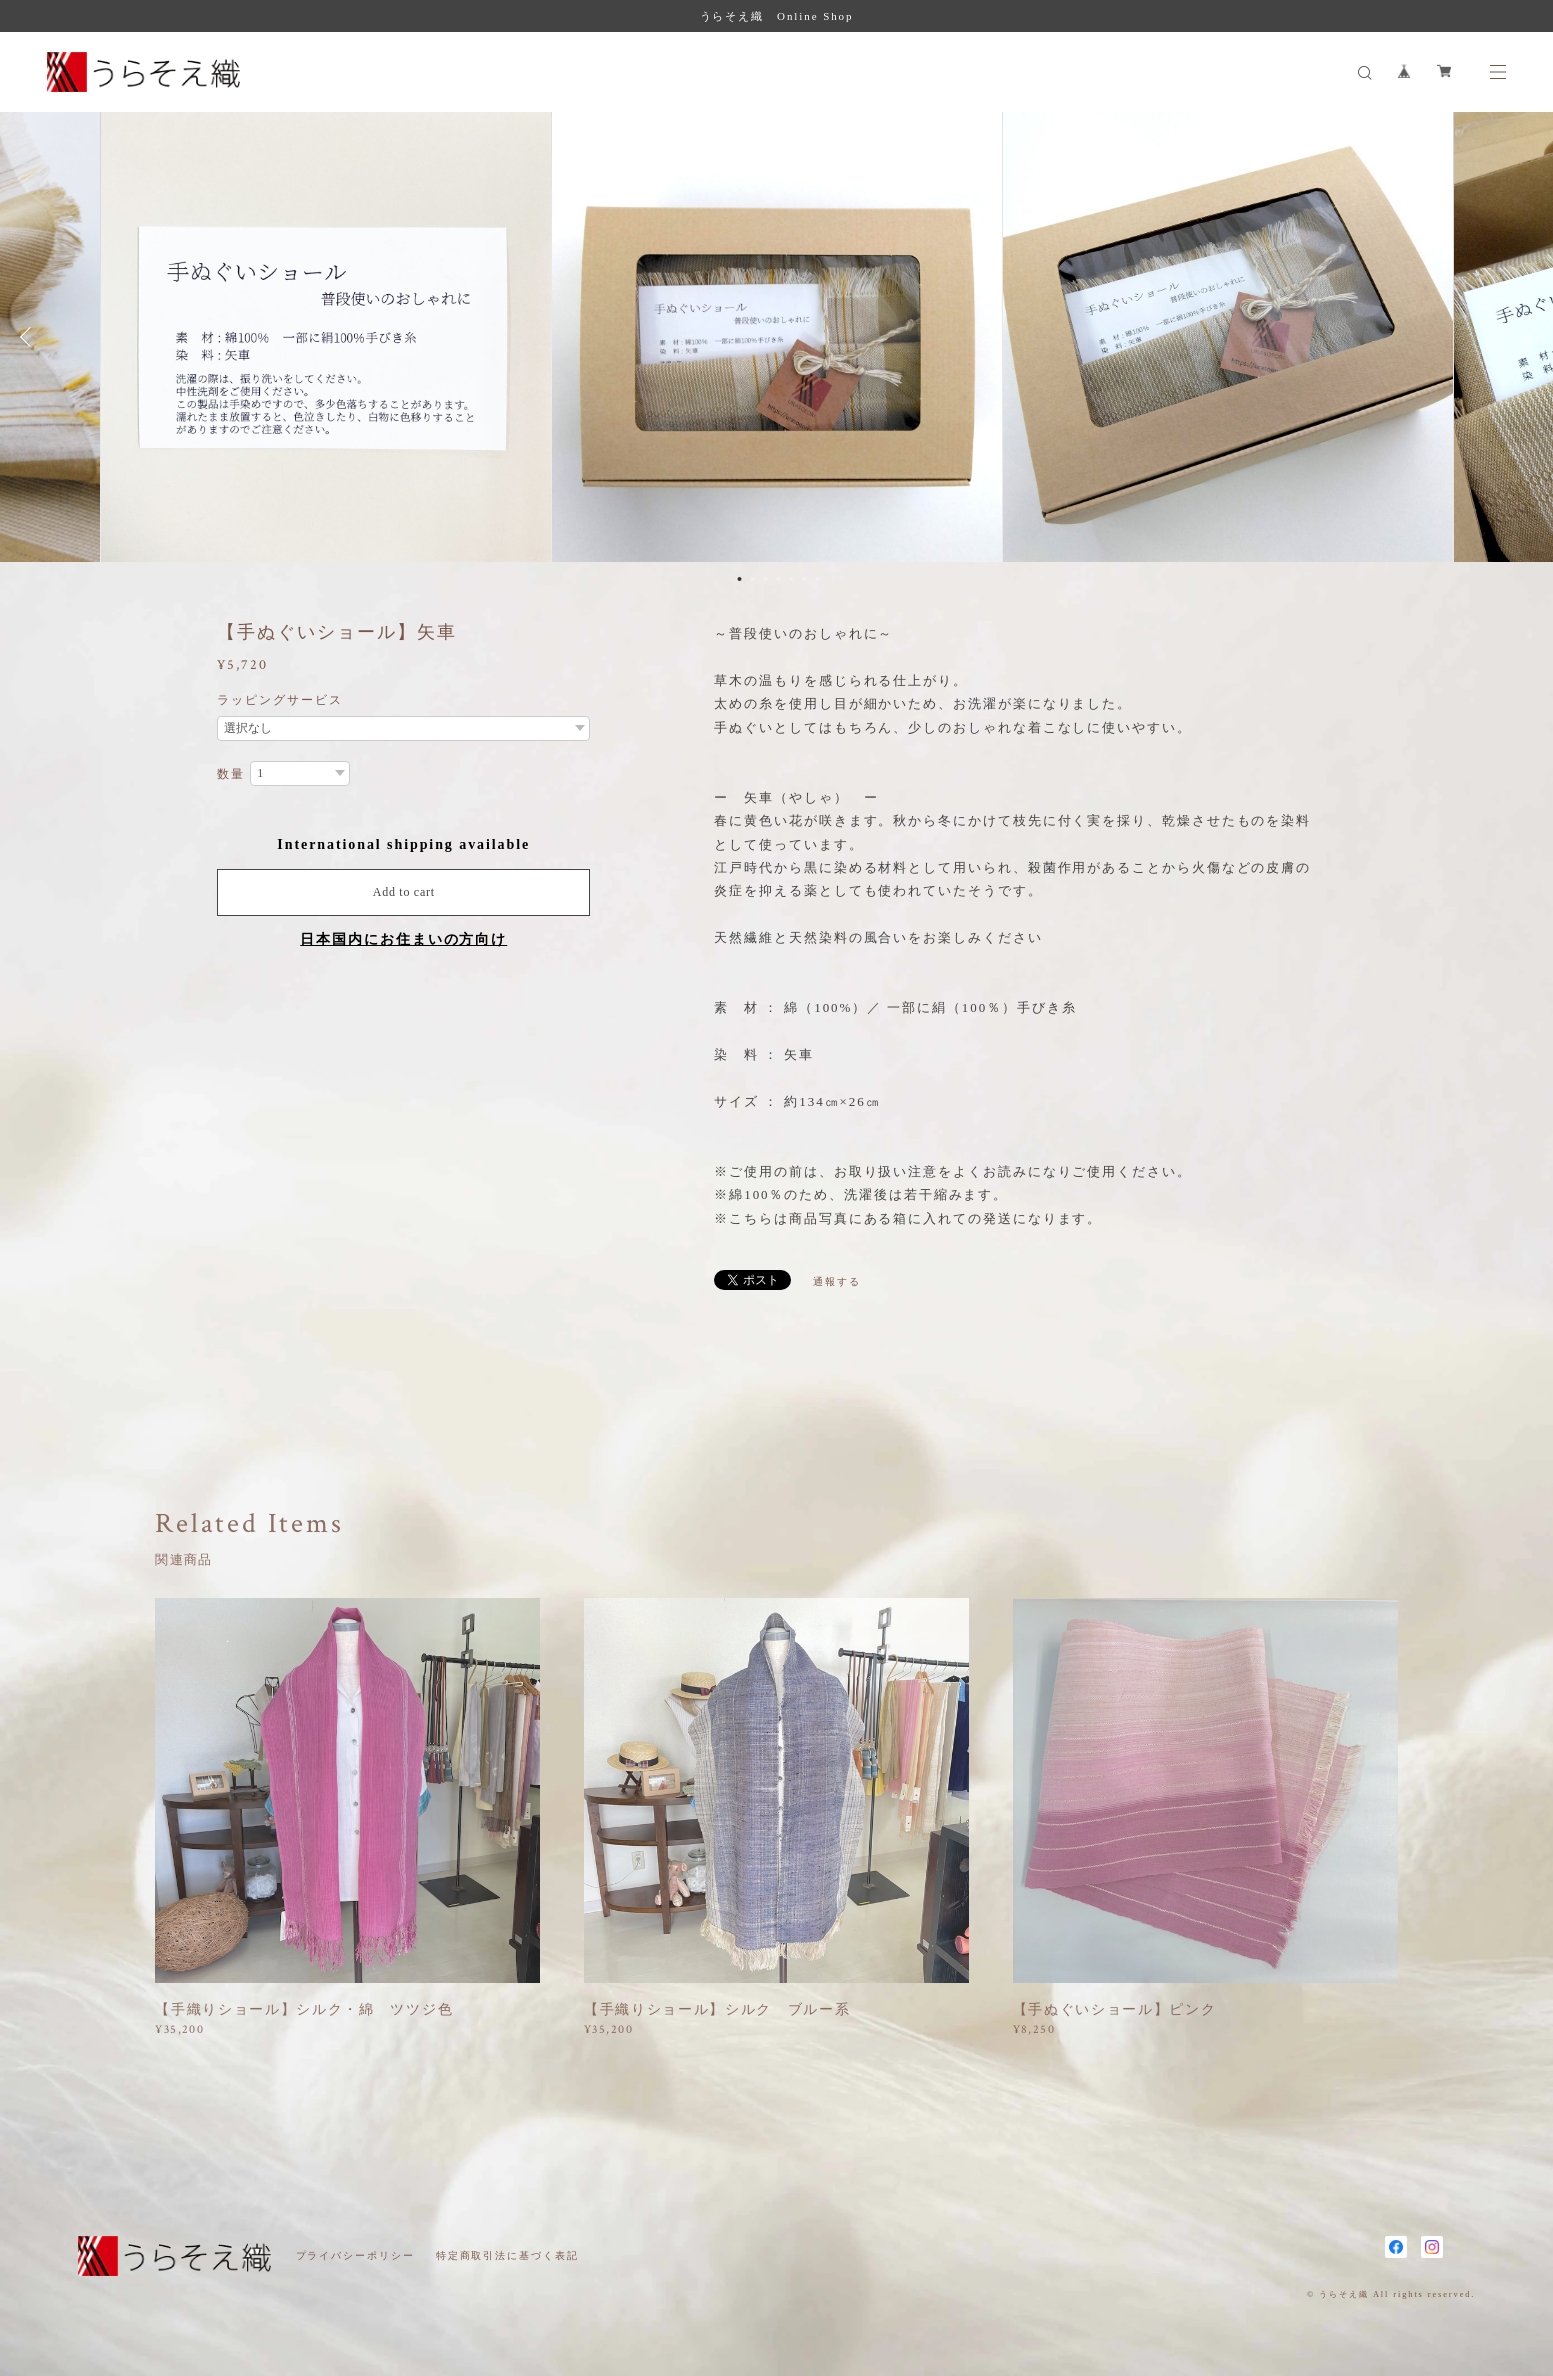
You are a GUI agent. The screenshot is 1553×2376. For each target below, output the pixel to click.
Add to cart (404, 892)
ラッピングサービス (279, 700)
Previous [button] (30, 337)
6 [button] (804, 579)
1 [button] (739, 579)
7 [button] (817, 579)
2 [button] (752, 579)
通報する (837, 1281)
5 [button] (791, 579)
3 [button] (765, 579)
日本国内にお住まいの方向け (403, 939)
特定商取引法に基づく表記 (507, 2255)
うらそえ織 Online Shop (777, 16)
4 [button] (778, 579)
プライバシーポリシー (355, 2255)
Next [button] (1523, 337)
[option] (777, 337)
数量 (231, 774)
